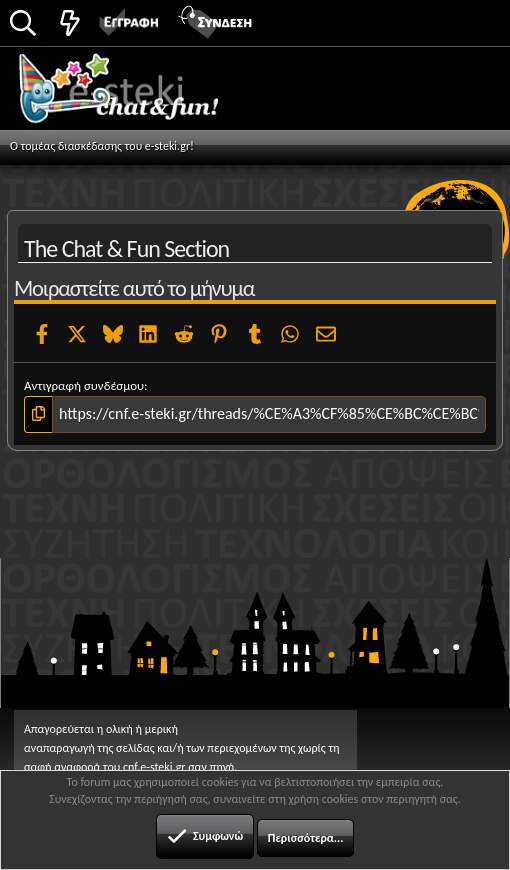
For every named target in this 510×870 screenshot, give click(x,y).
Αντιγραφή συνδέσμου (84, 385)
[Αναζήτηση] (23, 24)
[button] (472, 21)
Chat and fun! (141, 95)
